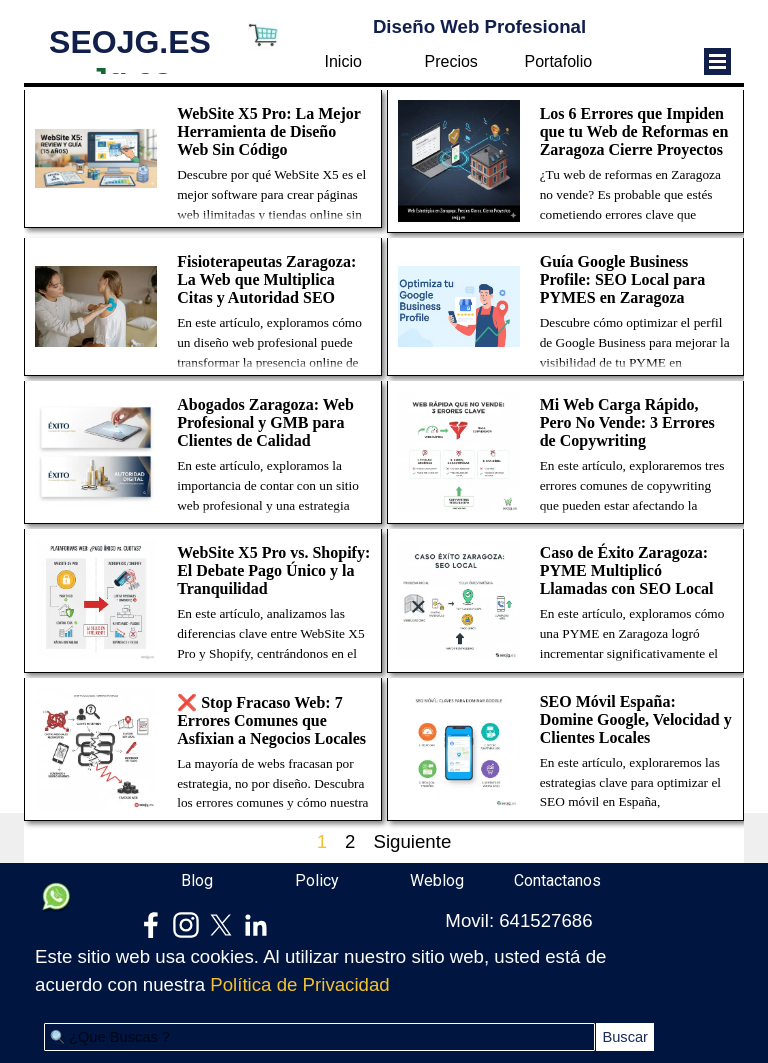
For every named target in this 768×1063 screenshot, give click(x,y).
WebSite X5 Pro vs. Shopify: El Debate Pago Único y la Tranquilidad (273, 570)
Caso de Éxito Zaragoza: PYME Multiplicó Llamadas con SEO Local (627, 570)
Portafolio (559, 61)
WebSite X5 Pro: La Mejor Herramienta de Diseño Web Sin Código (268, 131)
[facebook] (151, 925)
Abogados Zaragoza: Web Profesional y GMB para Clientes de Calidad (265, 422)
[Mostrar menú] (717, 61)
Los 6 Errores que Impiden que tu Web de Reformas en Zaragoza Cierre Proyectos (634, 131)
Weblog (437, 880)
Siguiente (412, 841)
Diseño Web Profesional (479, 26)
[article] (203, 159)
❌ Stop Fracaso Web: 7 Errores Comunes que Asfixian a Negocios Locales (271, 720)
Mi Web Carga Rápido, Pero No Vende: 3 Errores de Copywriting (627, 422)
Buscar (625, 1037)
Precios (451, 61)
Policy (317, 880)
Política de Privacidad (299, 984)
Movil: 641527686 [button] (518, 920)
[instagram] (186, 925)
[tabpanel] (323, 971)
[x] (221, 925)
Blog (197, 880)
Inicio (343, 61)
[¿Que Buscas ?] (319, 1037)
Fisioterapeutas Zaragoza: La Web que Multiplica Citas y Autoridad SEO (266, 279)
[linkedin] (256, 925)
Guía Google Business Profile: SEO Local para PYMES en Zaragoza (622, 279)
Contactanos (557, 880)
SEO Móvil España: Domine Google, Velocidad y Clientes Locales (636, 719)
